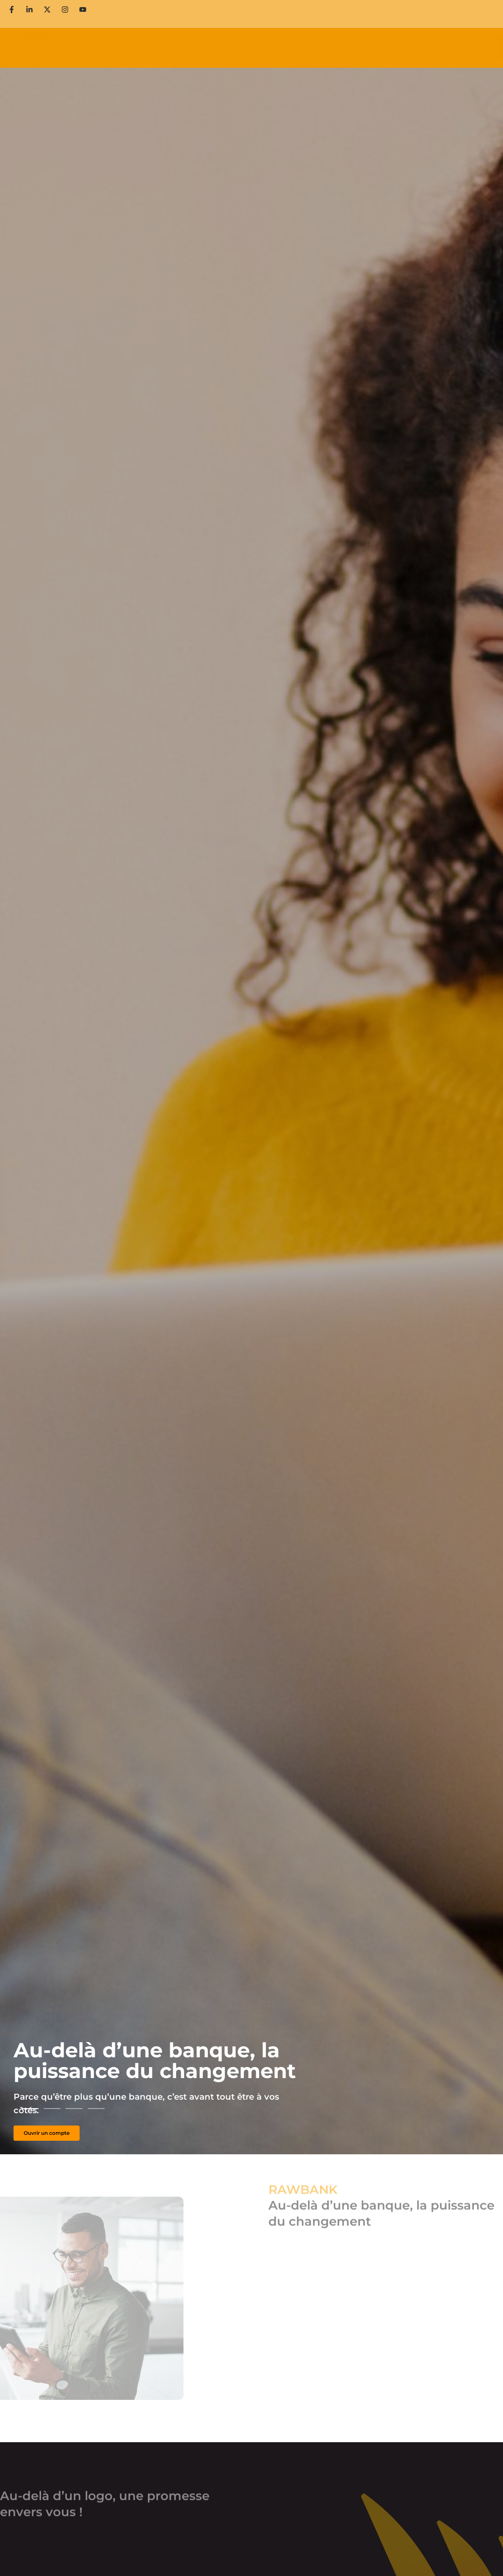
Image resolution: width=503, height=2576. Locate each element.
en (457, 20)
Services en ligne (255, 47)
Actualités (353, 20)
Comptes (156, 47)
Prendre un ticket (388, 8)
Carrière (446, 8)
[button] (30, 2108)
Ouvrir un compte (313, 8)
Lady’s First (325, 48)
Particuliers (80, 48)
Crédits (213, 47)
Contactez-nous (412, 20)
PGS (292, 47)
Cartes (186, 47)
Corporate (111, 48)
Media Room (302, 20)
